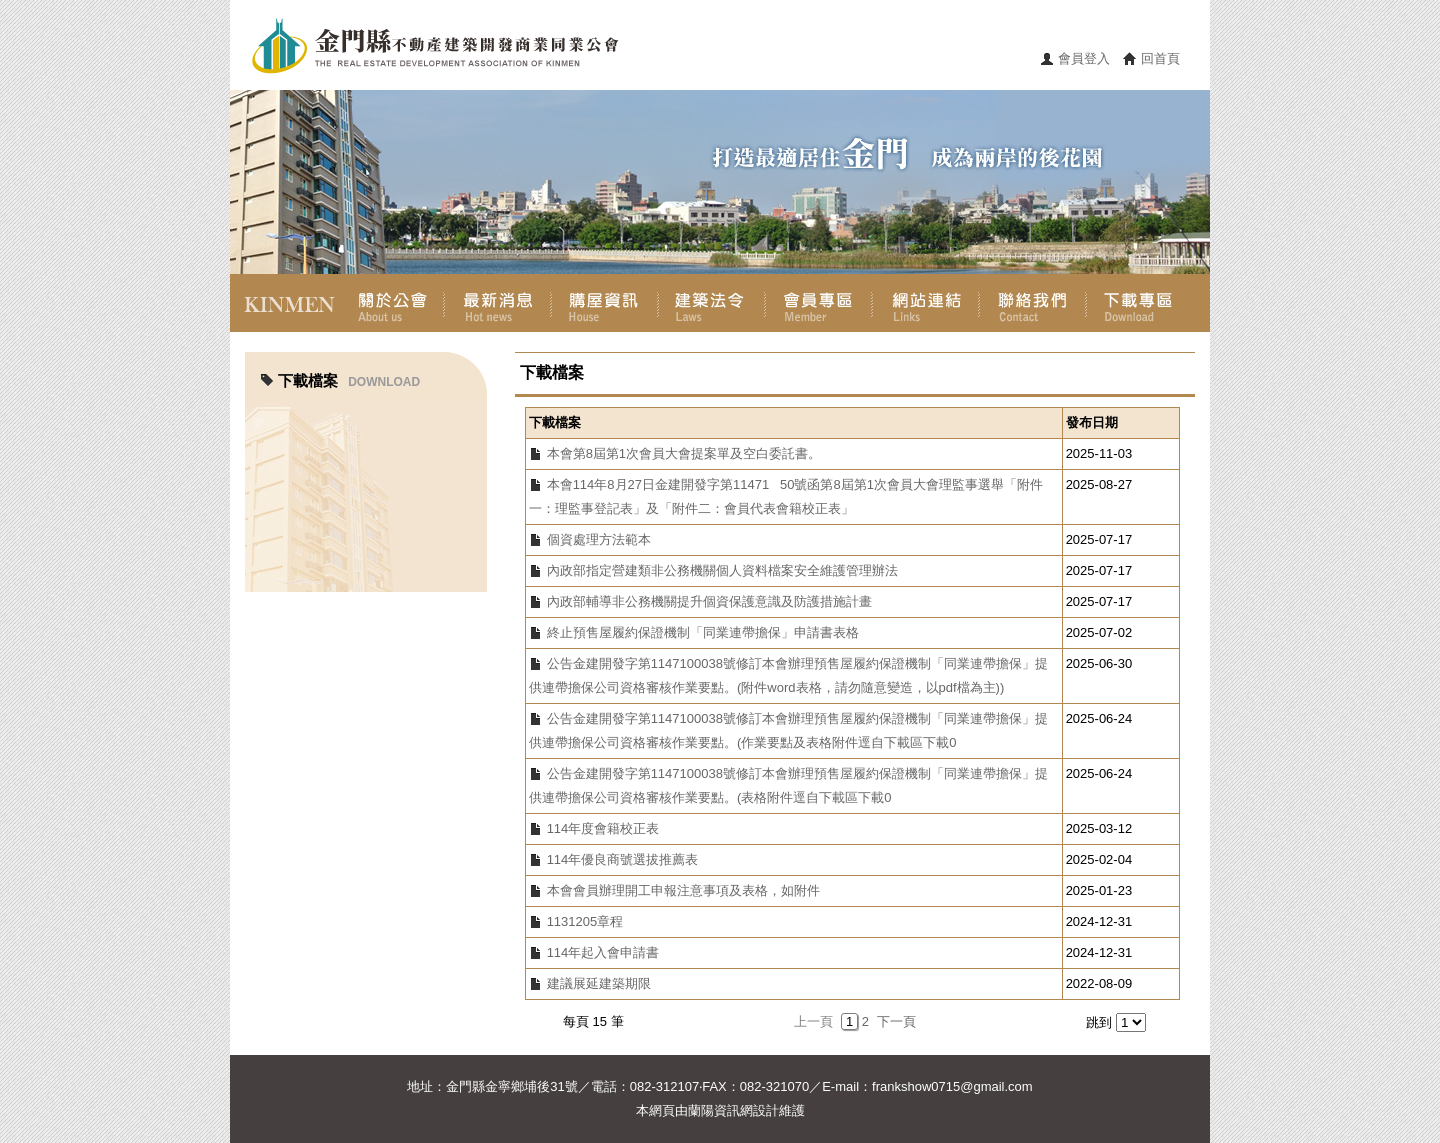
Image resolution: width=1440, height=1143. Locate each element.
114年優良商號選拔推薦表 (623, 859)
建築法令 (711, 303)
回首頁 (1160, 58)
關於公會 (390, 303)
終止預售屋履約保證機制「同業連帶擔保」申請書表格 (703, 632)
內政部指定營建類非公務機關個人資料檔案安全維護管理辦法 (722, 570)
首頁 (283, 303)
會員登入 (1084, 58)
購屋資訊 (604, 303)
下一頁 (896, 1021)
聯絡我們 (1032, 303)
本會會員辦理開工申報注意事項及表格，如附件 (683, 890)
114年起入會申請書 (603, 952)
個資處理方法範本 (599, 539)
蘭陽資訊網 (720, 1110)
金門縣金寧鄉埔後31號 (511, 1086)
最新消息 (497, 303)
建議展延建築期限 (599, 983)
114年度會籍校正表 (603, 828)
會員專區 (818, 303)
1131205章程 (585, 921)
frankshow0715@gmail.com (952, 1086)
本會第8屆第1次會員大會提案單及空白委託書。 (684, 453)
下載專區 (1139, 303)
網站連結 (925, 303)
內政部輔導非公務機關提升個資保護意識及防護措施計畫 (709, 601)
